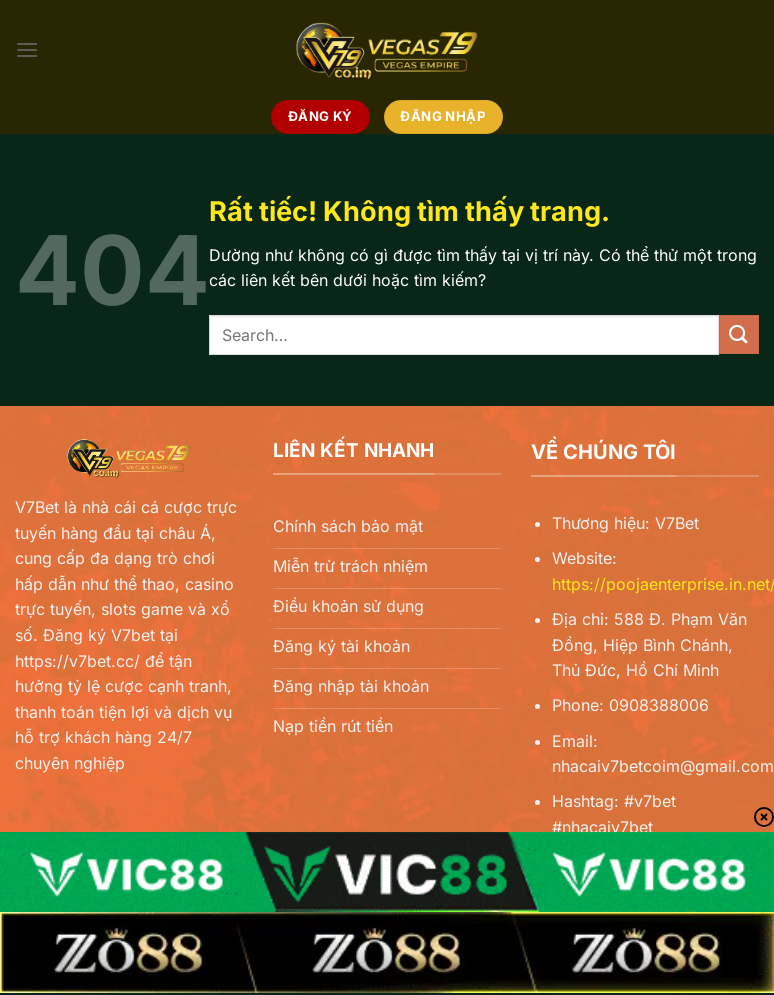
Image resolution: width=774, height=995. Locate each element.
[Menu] (27, 49)
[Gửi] (739, 334)
